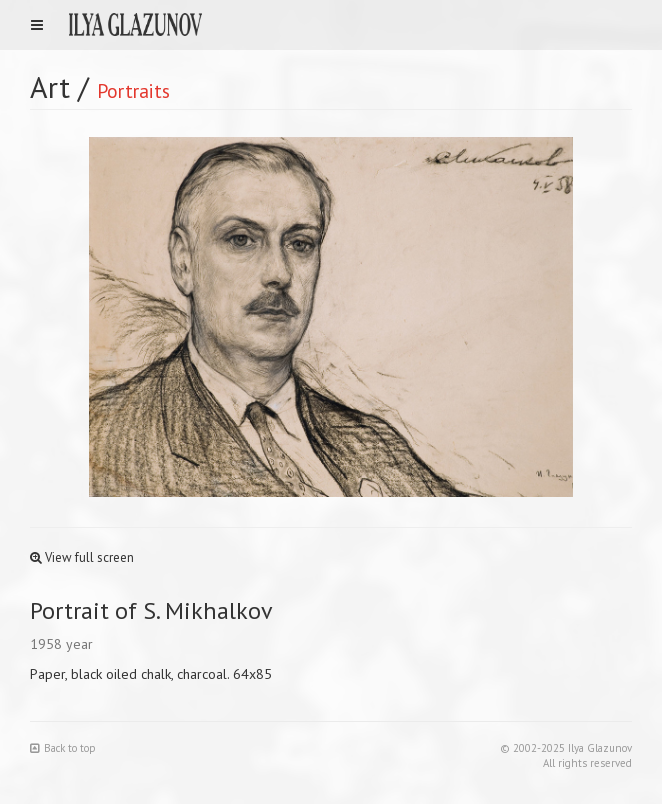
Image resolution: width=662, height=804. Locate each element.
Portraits (133, 90)
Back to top (63, 748)
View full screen (82, 557)
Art (50, 86)
